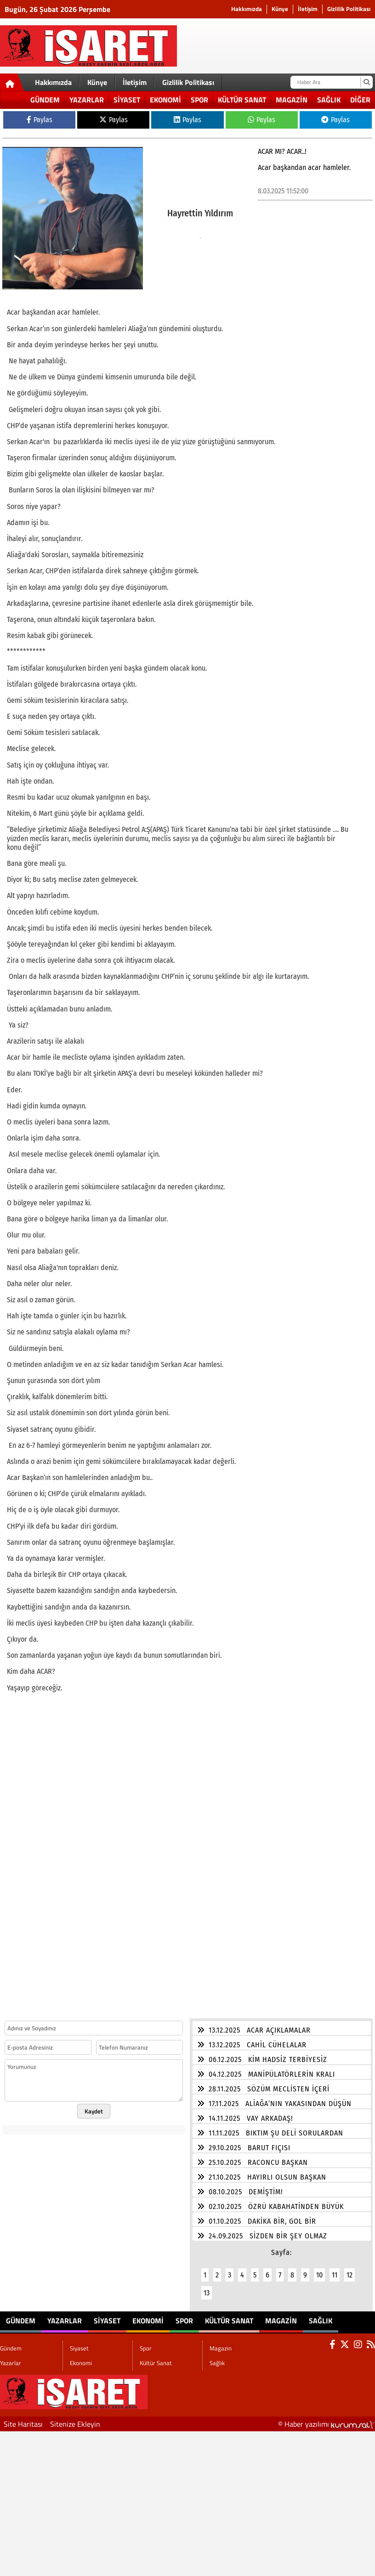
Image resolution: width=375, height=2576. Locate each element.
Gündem (45, 99)
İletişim (308, 9)
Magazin (291, 99)
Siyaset (127, 99)
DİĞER (360, 99)
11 (334, 2269)
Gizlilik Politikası (348, 9)
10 (319, 2269)
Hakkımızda (246, 9)
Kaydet (94, 2105)
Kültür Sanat (242, 99)
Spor (199, 99)
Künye (280, 9)
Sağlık (329, 99)
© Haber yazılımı (326, 2418)
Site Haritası (23, 2418)
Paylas (39, 119)
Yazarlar (86, 99)
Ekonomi (165, 99)
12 (349, 2269)
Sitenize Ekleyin (75, 2418)
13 (207, 2287)
